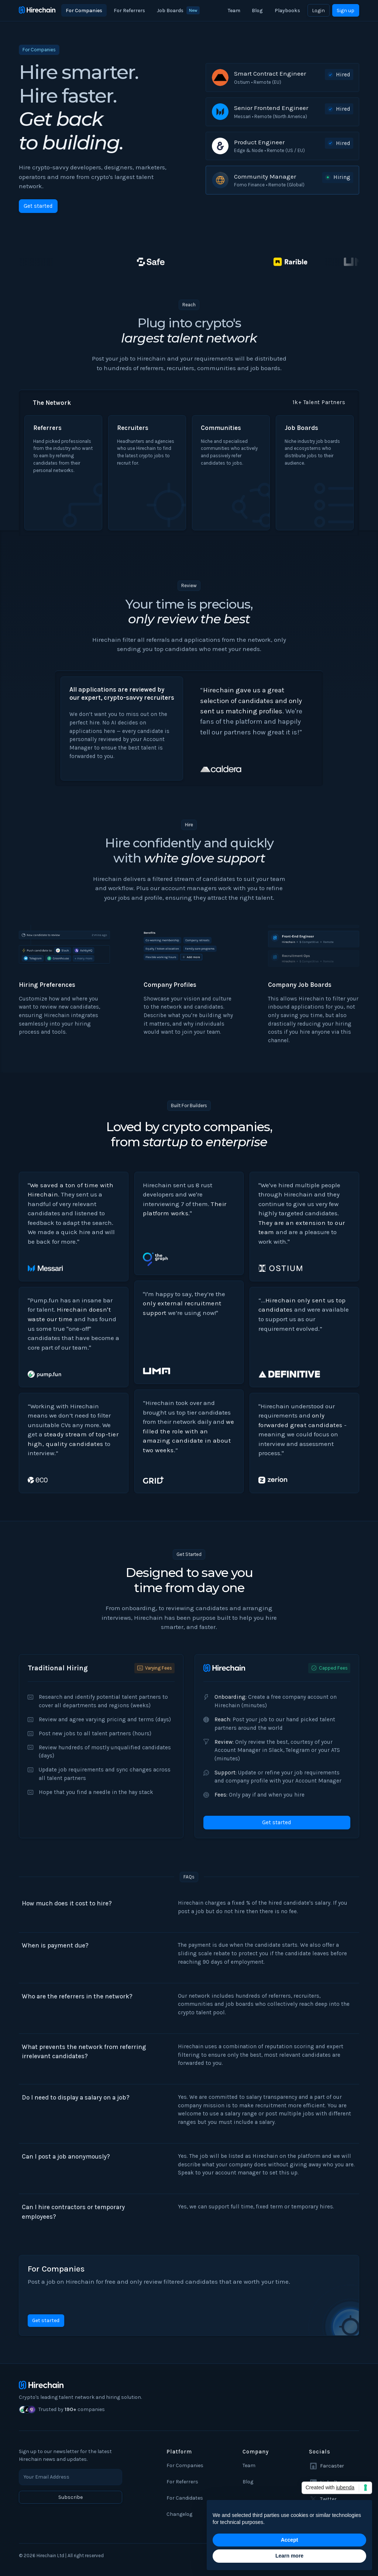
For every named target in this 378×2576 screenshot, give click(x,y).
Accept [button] (289, 2540)
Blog (257, 10)
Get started (38, 206)
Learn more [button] (289, 2556)
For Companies (84, 10)
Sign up (345, 10)
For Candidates (184, 2498)
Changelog (179, 2514)
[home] (37, 10)
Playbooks (287, 10)
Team (234, 10)
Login (318, 10)
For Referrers (129, 10)
